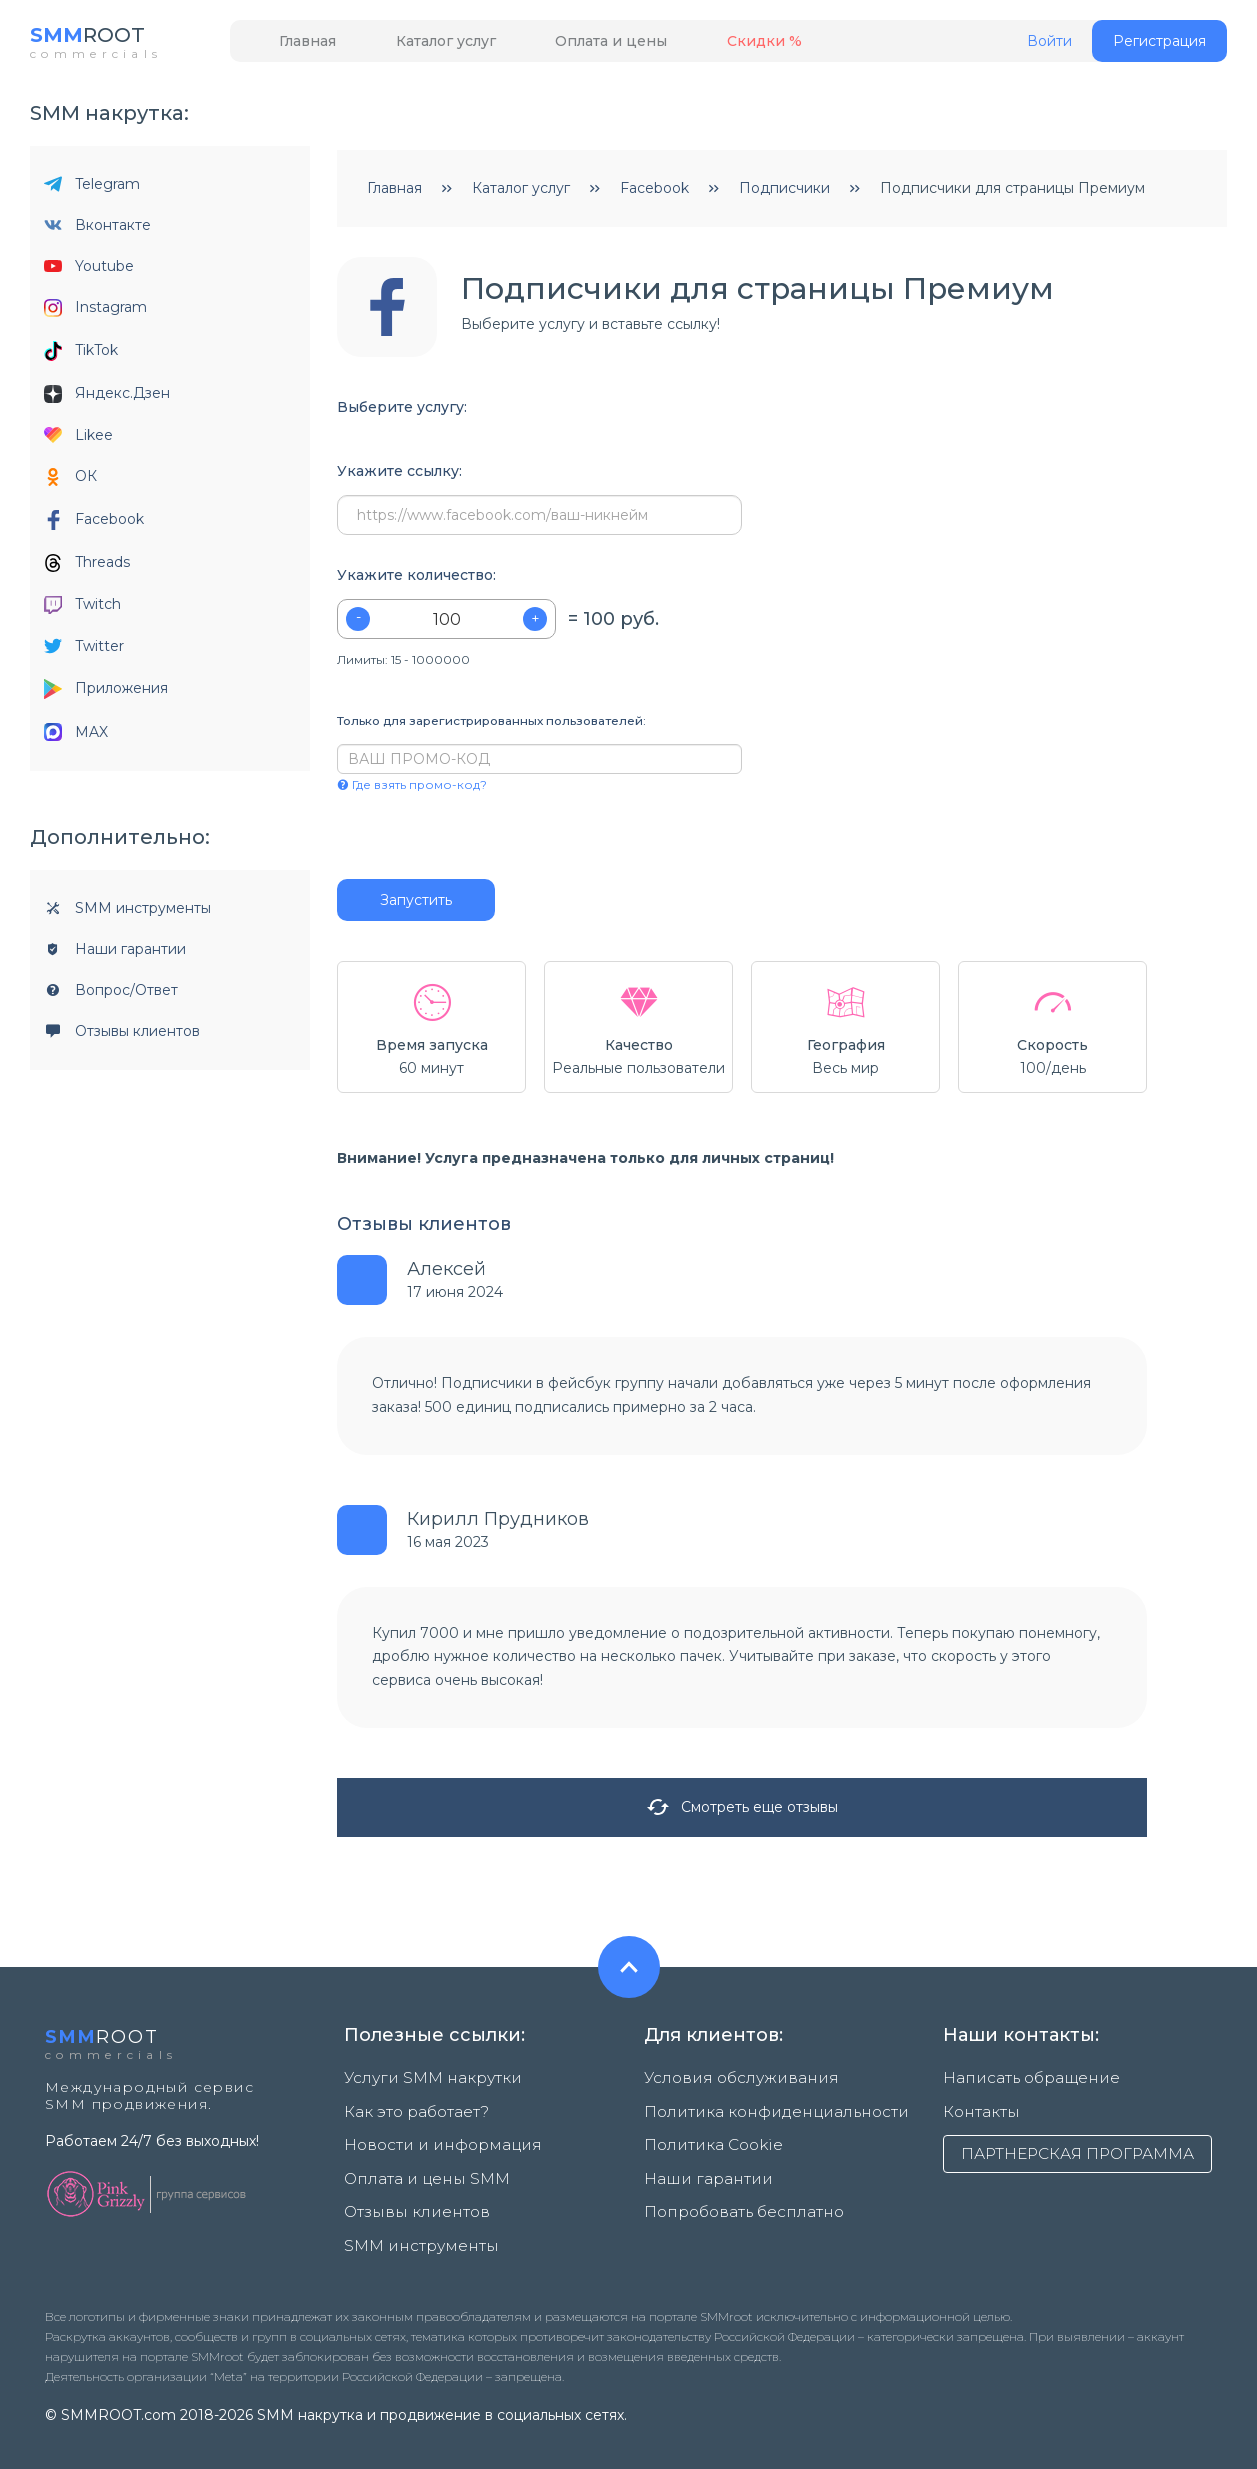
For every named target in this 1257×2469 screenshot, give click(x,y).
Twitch (82, 610)
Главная (297, 47)
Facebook (94, 526)
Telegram (92, 190)
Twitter (84, 652)
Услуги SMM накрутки (423, 2084)
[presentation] (458, 842)
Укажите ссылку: (399, 477)
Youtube (89, 272)
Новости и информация (431, 2136)
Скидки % (692, 47)
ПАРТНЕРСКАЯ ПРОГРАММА (1077, 2152)
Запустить (416, 906)
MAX (76, 738)
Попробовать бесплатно (735, 2188)
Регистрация (1159, 47)
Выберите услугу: (402, 413)
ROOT (97, 39)
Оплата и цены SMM (417, 2162)
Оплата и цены (560, 47)
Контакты (977, 2110)
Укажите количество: (416, 581)
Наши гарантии (115, 955)
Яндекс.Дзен (107, 399)
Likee (78, 441)
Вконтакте (97, 231)
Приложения (106, 695)
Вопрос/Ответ (111, 996)
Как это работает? (412, 2110)
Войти (1049, 47)
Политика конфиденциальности (760, 2110)
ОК (70, 482)
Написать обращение (1022, 2084)
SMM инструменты (127, 914)
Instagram (95, 313)
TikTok (81, 357)
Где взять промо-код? (412, 790)
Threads (87, 568)
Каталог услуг (415, 47)
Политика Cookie (706, 2136)
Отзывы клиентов (122, 1037)
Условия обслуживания (728, 2084)
